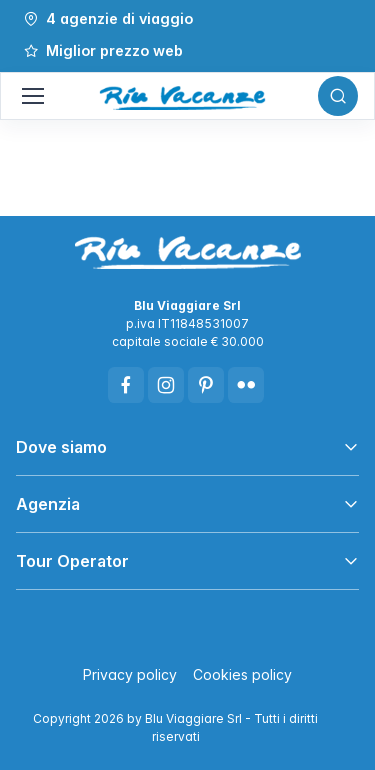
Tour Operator (72, 561)
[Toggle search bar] (338, 96)
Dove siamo (61, 447)
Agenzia (48, 504)
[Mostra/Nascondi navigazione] (32, 96)
